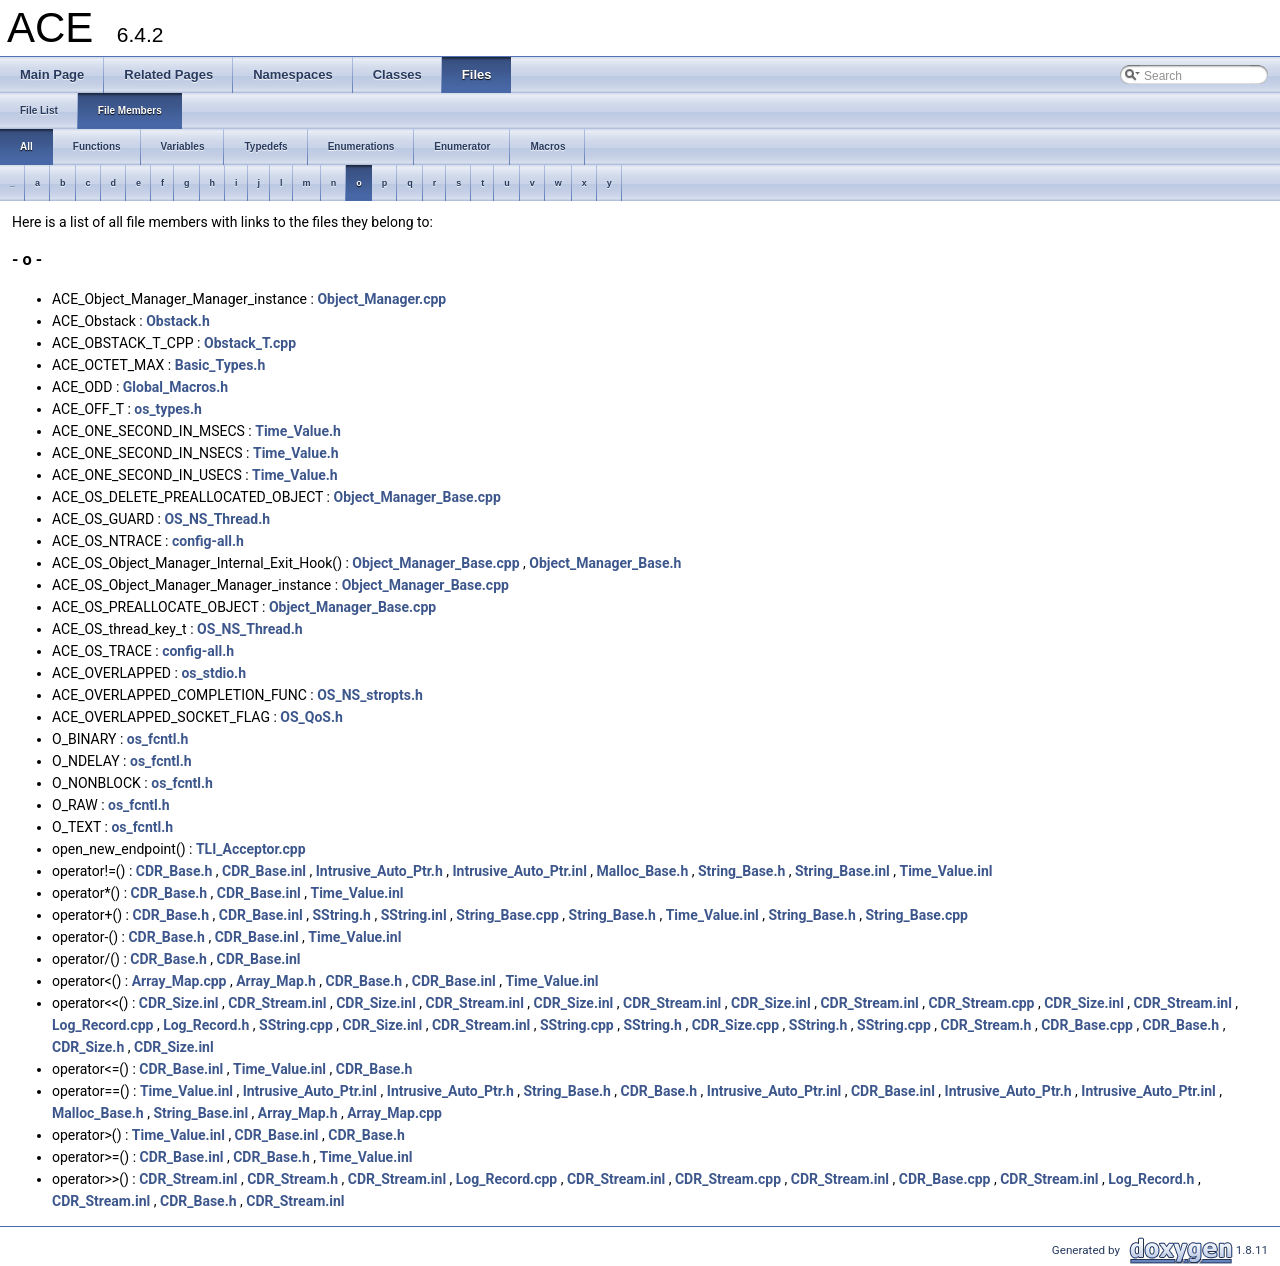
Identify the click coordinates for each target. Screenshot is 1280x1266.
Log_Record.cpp (102, 1025)
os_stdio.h (213, 673)
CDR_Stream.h (986, 1025)
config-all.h (208, 541)
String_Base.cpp (507, 915)
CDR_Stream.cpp (981, 1003)
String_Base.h (741, 871)
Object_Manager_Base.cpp (416, 497)
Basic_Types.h (220, 365)
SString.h (341, 915)
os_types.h (168, 409)
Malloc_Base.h (643, 871)
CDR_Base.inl (264, 871)
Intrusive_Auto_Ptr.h (379, 871)
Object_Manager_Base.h (605, 563)
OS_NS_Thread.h (217, 519)
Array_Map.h (276, 981)
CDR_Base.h (174, 871)
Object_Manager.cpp (381, 299)
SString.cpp (296, 1025)
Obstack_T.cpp (250, 343)
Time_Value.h (298, 431)
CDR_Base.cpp (1087, 1025)
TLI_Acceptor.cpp (251, 849)
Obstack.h (178, 321)
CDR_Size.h (88, 1047)
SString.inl (414, 915)
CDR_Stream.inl (277, 1003)
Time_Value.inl (945, 871)
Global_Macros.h (175, 387)
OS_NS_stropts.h (370, 695)
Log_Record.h (206, 1025)
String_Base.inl (842, 871)
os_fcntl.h (158, 739)
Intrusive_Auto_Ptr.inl (519, 871)
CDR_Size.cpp (735, 1025)
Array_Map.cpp (179, 981)
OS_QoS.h (311, 717)
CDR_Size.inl (179, 1003)
